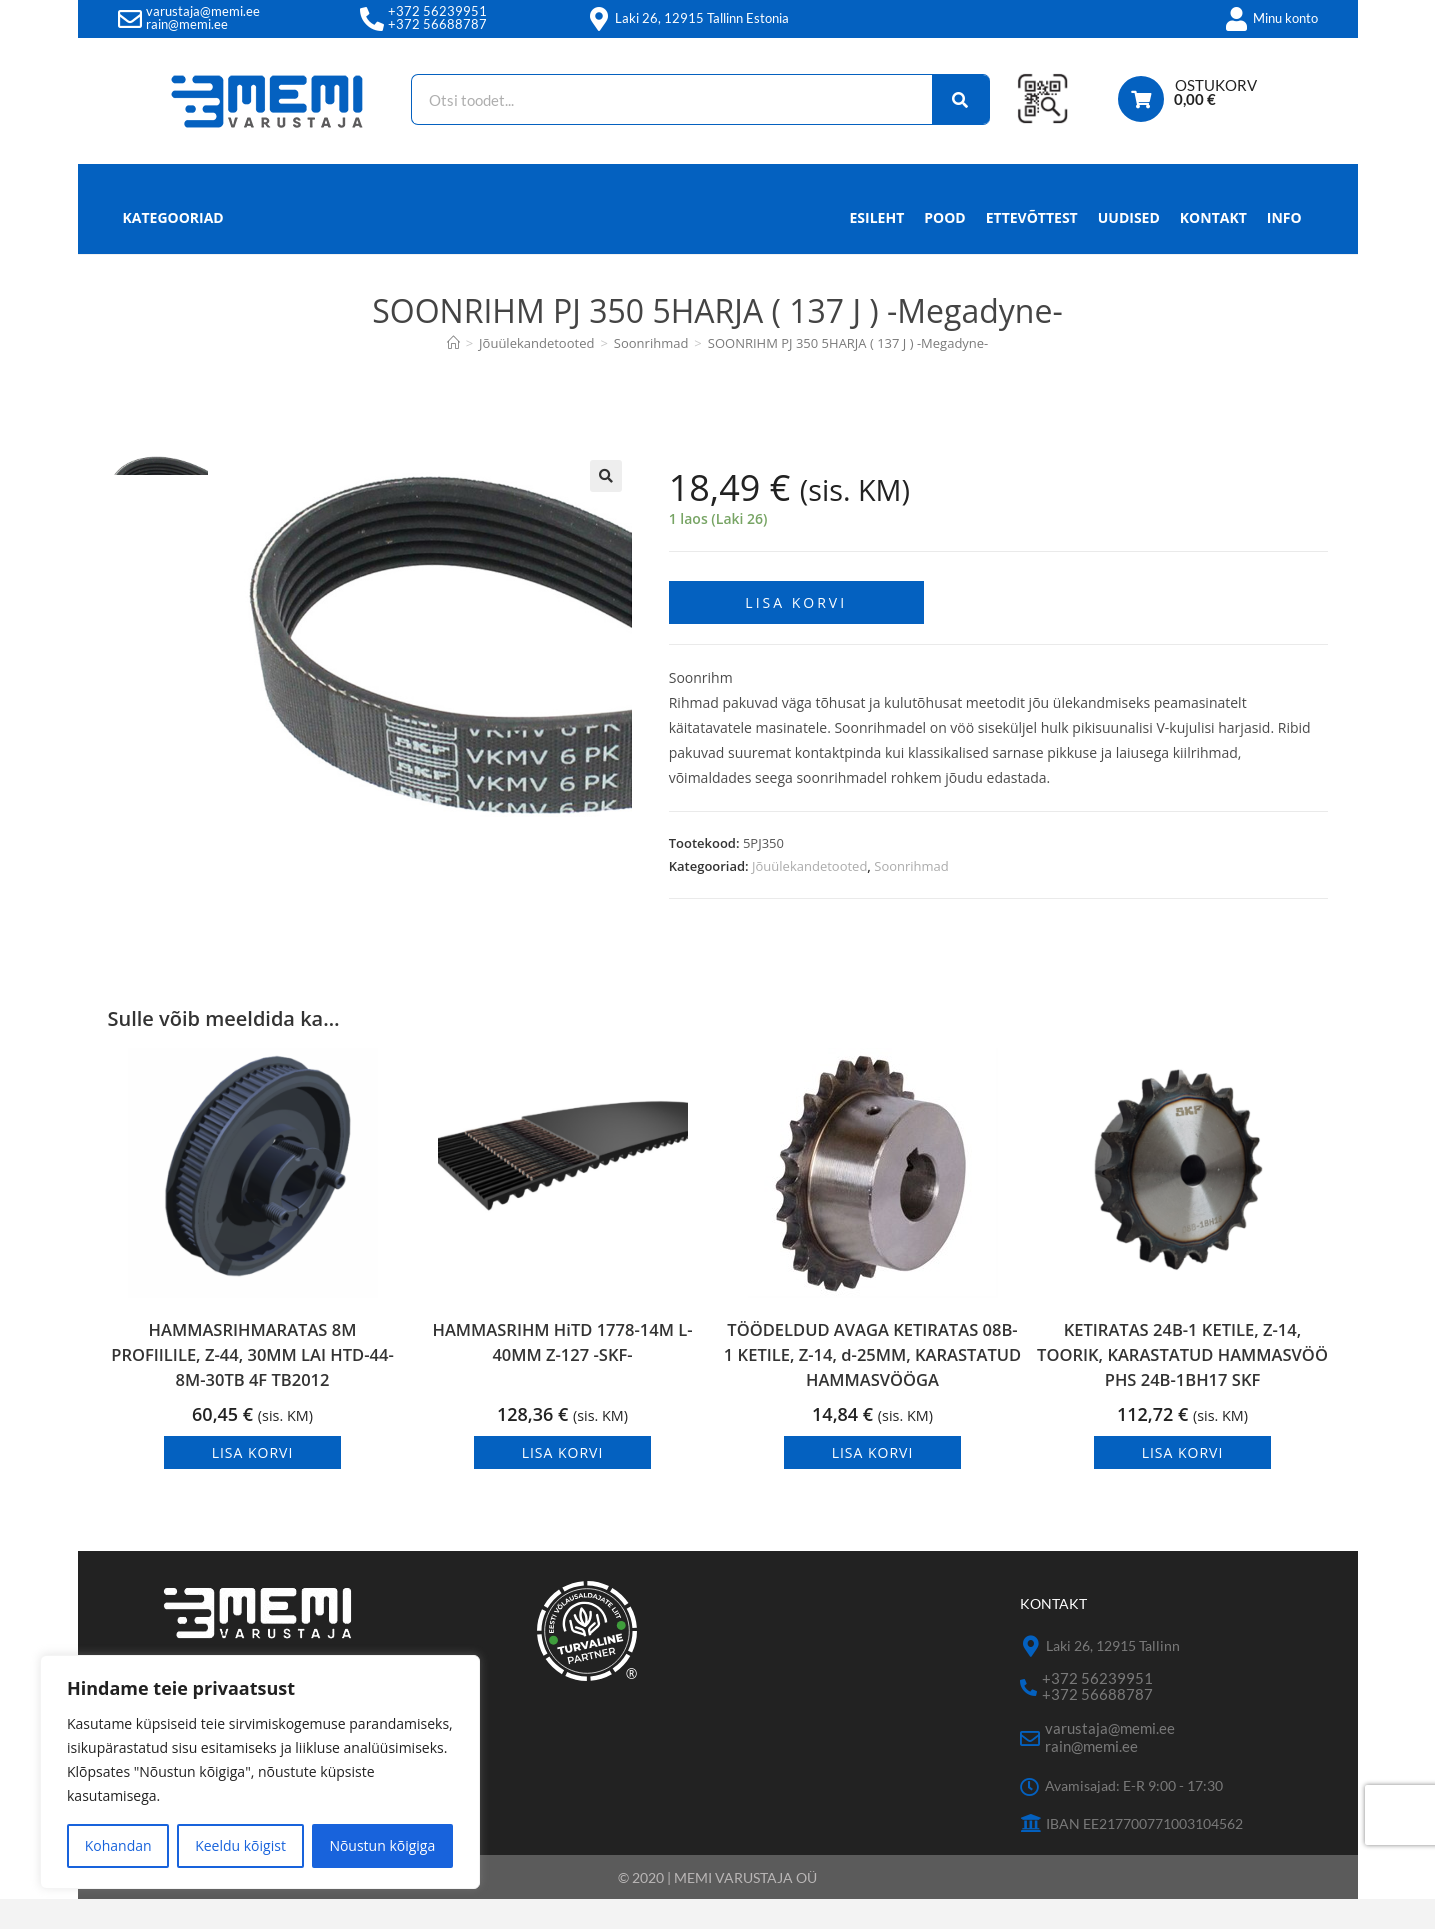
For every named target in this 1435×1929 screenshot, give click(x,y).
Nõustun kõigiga (382, 1845)
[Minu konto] (1237, 19)
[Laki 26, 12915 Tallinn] (1030, 1677)
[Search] (949, 99)
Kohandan (118, 1845)
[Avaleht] (453, 343)
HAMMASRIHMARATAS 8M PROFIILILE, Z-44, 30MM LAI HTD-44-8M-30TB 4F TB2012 (252, 1384)
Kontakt (1213, 217)
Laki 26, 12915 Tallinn (1113, 1676)
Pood (944, 217)
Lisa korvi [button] (253, 1482)
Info (1284, 223)
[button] (606, 476)
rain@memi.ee (187, 24)
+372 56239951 (437, 11)
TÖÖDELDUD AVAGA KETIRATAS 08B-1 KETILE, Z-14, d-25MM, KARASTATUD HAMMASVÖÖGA (872, 1369)
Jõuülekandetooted (809, 857)
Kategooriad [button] (173, 217)
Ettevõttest (1032, 217)
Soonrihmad (911, 857)
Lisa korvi (796, 593)
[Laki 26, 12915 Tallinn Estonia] (599, 19)
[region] (260, 1772)
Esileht (877, 217)
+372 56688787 (437, 24)
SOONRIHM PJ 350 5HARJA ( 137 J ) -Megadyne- (848, 343)
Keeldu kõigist (240, 1845)
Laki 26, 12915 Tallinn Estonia (702, 18)
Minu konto (1285, 18)
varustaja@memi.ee (203, 11)
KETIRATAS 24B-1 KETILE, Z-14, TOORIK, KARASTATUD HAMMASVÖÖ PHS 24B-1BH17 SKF (1182, 1369)
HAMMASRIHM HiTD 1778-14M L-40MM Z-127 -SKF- (562, 1378)
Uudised (1129, 217)
